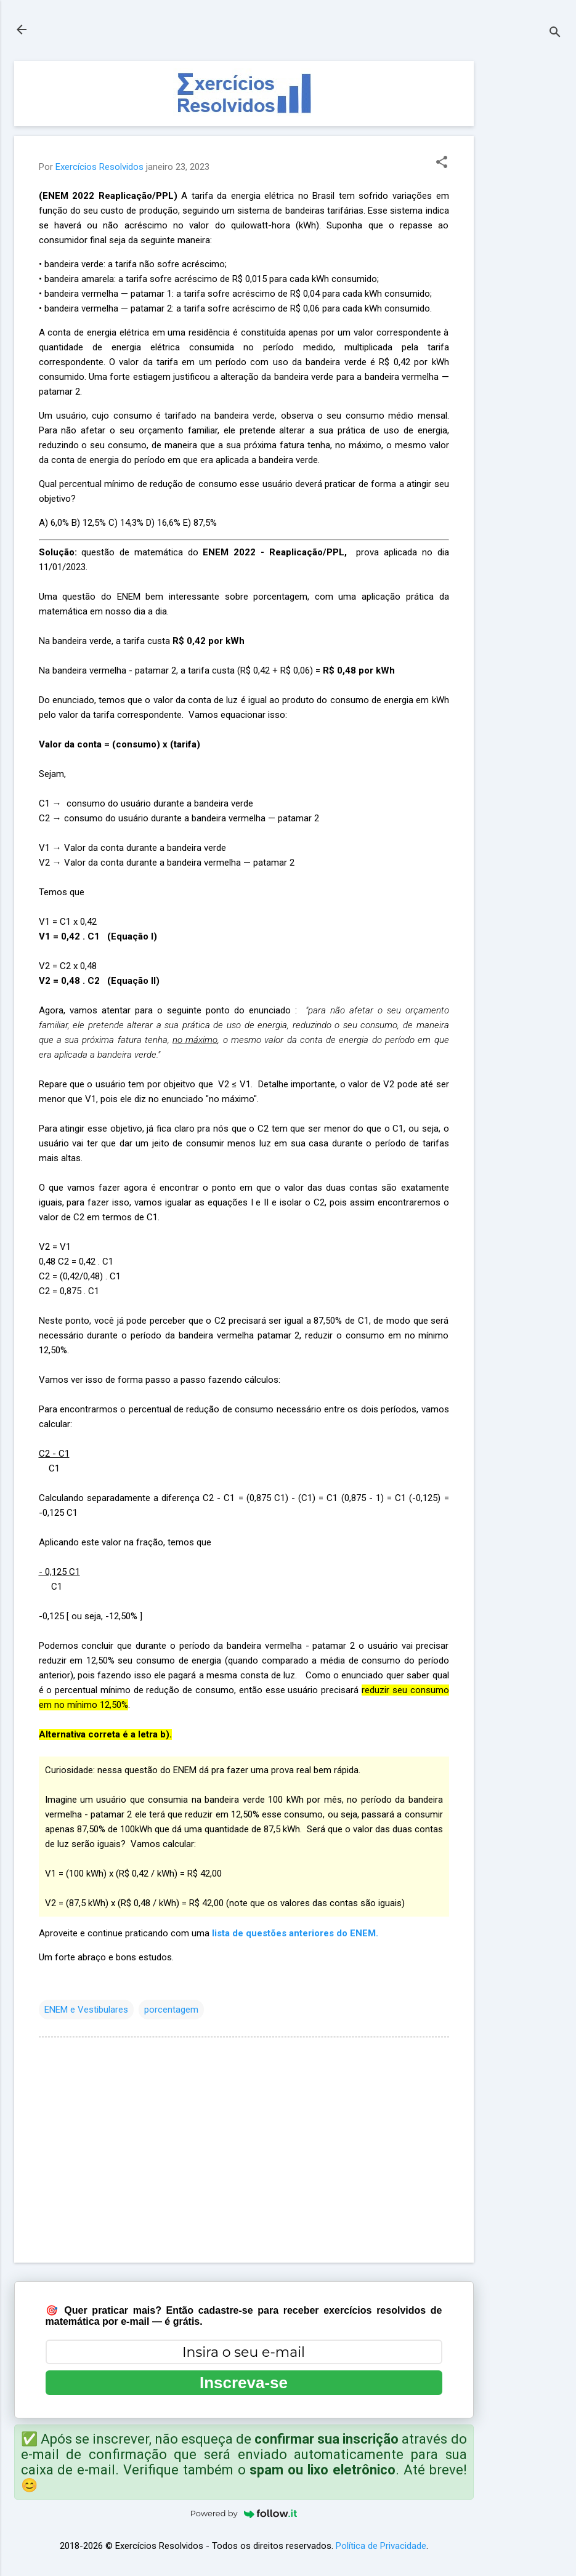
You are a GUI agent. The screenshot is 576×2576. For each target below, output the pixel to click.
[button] (441, 163)
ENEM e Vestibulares (86, 2009)
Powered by (244, 2513)
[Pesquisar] (555, 33)
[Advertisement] (523, 245)
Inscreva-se (244, 2382)
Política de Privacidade (381, 2545)
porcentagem (171, 2009)
